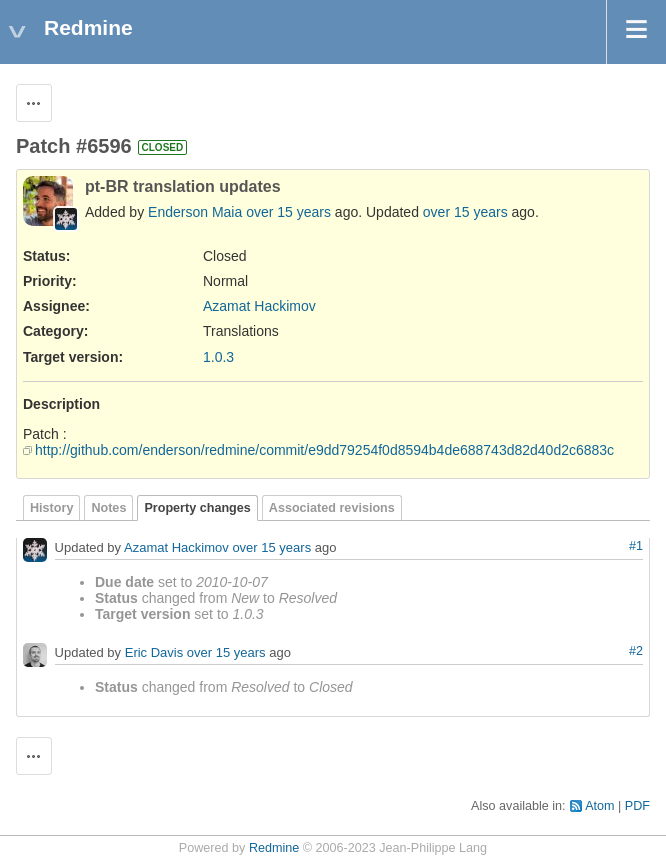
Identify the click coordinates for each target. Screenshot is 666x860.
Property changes (197, 508)
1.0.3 (218, 357)
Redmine (274, 848)
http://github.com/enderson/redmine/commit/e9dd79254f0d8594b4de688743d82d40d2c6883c (324, 450)
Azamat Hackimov (259, 306)
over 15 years (288, 212)
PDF (637, 806)
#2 (636, 651)
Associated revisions (332, 508)
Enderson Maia (195, 212)
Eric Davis (154, 652)
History (51, 508)
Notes (108, 508)
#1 (636, 546)
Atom (599, 806)
